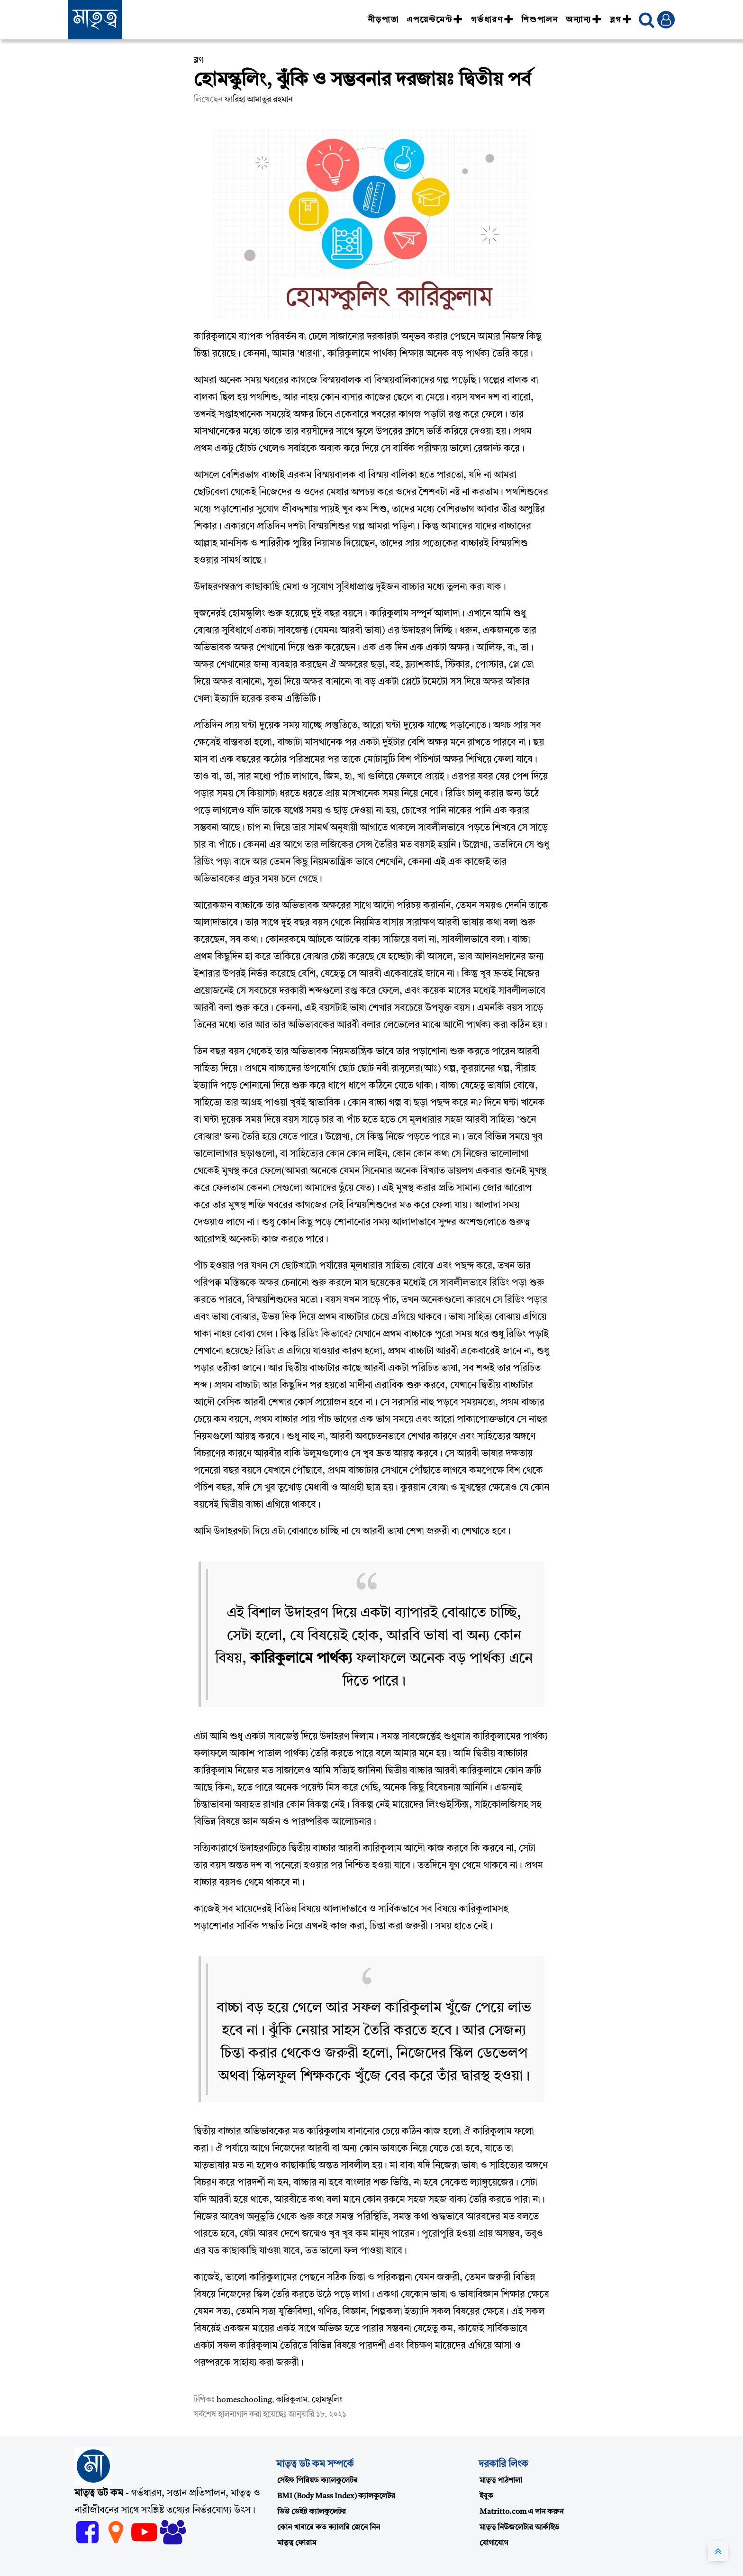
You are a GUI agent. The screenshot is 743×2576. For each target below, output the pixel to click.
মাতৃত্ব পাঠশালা (501, 2481)
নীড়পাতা (383, 20)
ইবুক (486, 2496)
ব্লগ (621, 20)
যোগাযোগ (494, 2543)
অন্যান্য (584, 20)
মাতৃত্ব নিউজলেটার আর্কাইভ (519, 2527)
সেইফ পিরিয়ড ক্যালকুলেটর (317, 2481)
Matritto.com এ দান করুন (521, 2512)
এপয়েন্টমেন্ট (435, 20)
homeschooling (244, 2400)
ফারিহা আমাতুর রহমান (259, 100)
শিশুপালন (539, 20)
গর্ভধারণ (492, 20)
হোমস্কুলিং (327, 2400)
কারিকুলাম (292, 2400)
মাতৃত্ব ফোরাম (296, 2543)
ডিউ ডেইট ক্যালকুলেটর (311, 2512)
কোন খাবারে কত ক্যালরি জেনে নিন (328, 2527)
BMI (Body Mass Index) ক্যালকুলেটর (336, 2496)
